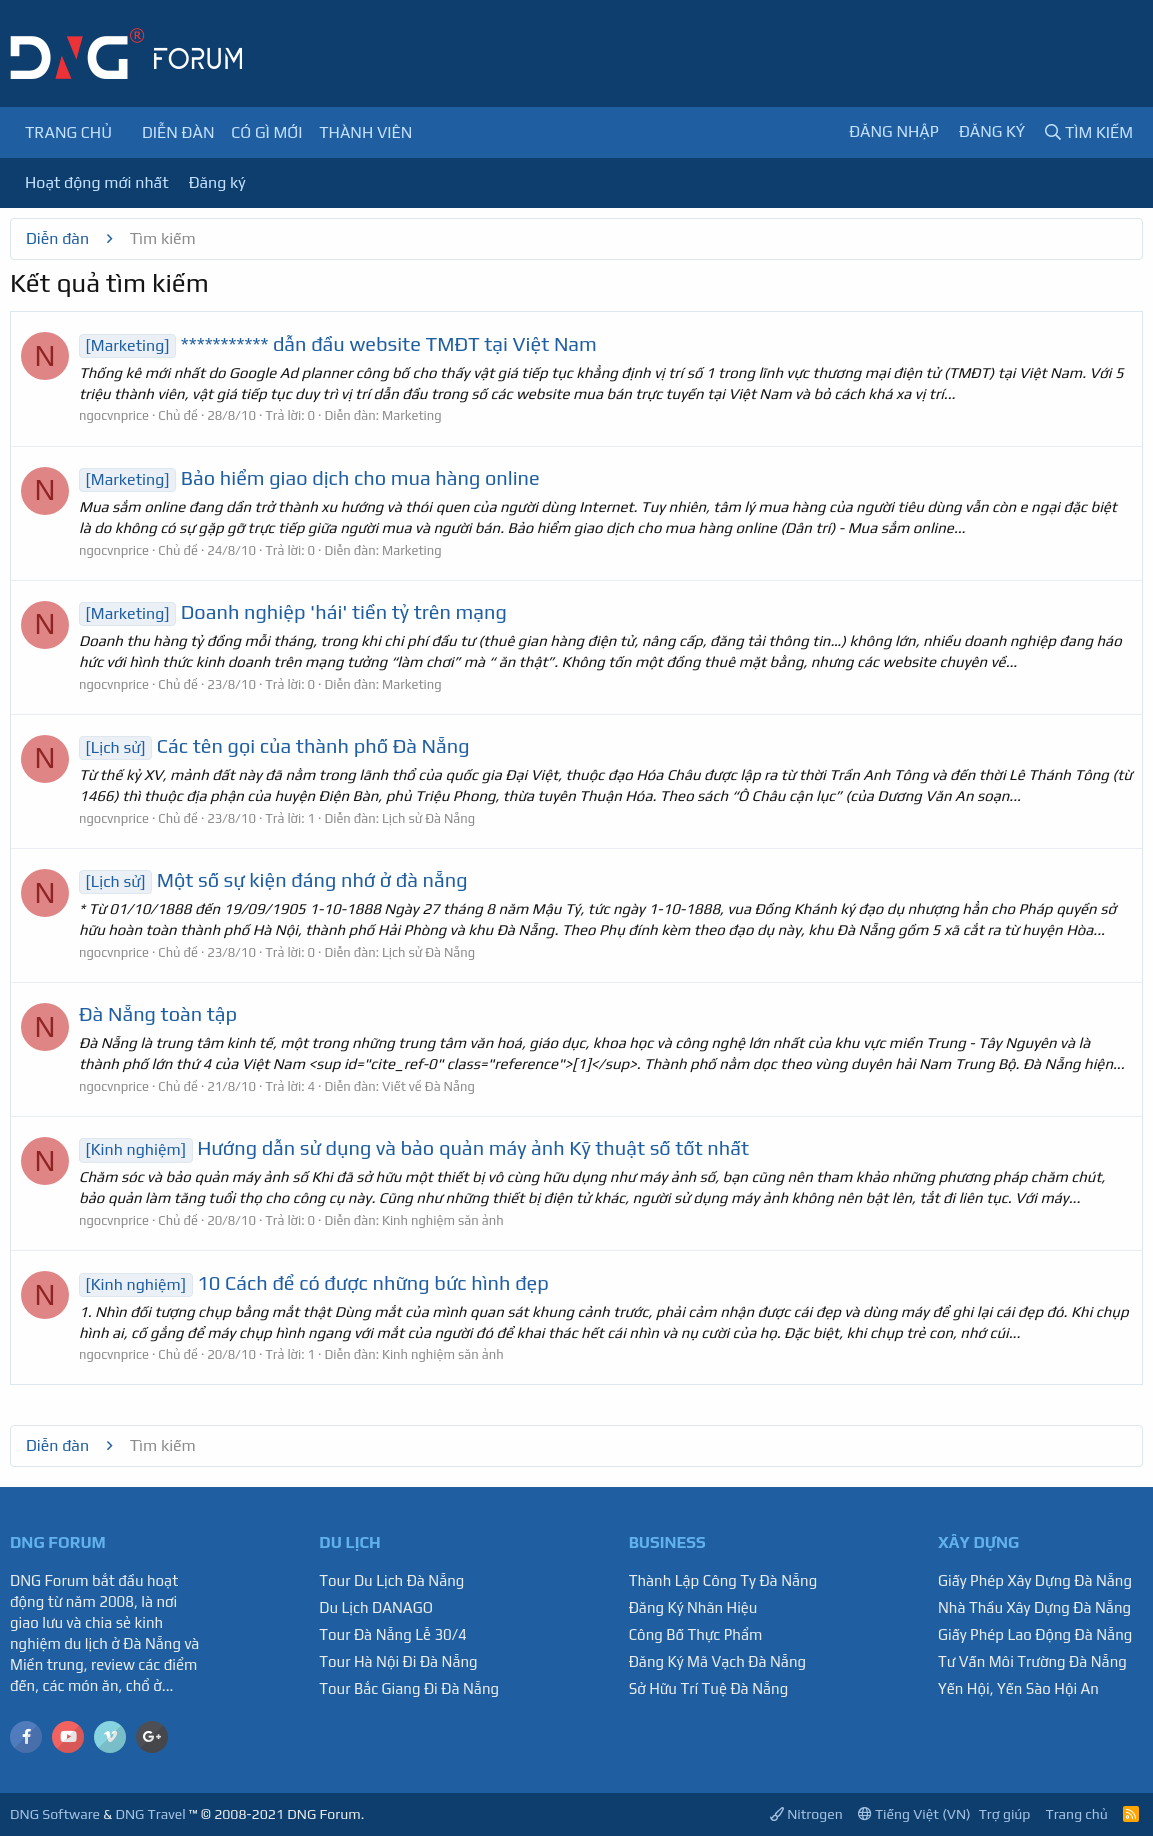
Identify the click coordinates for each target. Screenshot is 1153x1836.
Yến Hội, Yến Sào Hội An (1018, 1688)
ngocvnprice (114, 415)
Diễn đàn (178, 132)
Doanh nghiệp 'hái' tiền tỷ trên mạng (293, 611)
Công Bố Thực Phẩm (696, 1634)
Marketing (412, 415)
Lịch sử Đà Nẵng (428, 818)
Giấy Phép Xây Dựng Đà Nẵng (1035, 1580)
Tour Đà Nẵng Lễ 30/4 (393, 1634)
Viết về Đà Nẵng (428, 1086)
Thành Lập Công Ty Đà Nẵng (723, 1580)
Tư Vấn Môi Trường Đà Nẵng (1032, 1661)
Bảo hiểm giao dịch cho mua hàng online (309, 477)
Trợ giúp (1005, 1814)
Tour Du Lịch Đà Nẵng (391, 1580)
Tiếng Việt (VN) (914, 1814)
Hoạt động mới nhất (97, 182)
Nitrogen (806, 1814)
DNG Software (55, 1814)
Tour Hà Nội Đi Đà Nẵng (398, 1661)
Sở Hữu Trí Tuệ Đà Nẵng (709, 1688)
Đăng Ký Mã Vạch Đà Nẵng (717, 1661)
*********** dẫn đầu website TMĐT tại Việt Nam (338, 343)
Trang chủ (68, 132)
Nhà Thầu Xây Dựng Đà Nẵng (1034, 1607)
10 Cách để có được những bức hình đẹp (314, 1282)
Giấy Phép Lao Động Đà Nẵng (1035, 1634)
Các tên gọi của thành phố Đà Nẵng (274, 745)
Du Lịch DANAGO (376, 1607)
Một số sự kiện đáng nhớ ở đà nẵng (273, 879)
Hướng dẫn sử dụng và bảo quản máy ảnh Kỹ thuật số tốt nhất (414, 1147)
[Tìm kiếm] (1089, 132)
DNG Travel (150, 1814)
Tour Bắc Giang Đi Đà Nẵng (409, 1688)
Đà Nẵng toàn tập (158, 1013)
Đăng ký (217, 182)
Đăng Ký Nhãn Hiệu (693, 1607)
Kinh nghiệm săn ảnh (443, 1220)
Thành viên (365, 132)
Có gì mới (266, 132)
